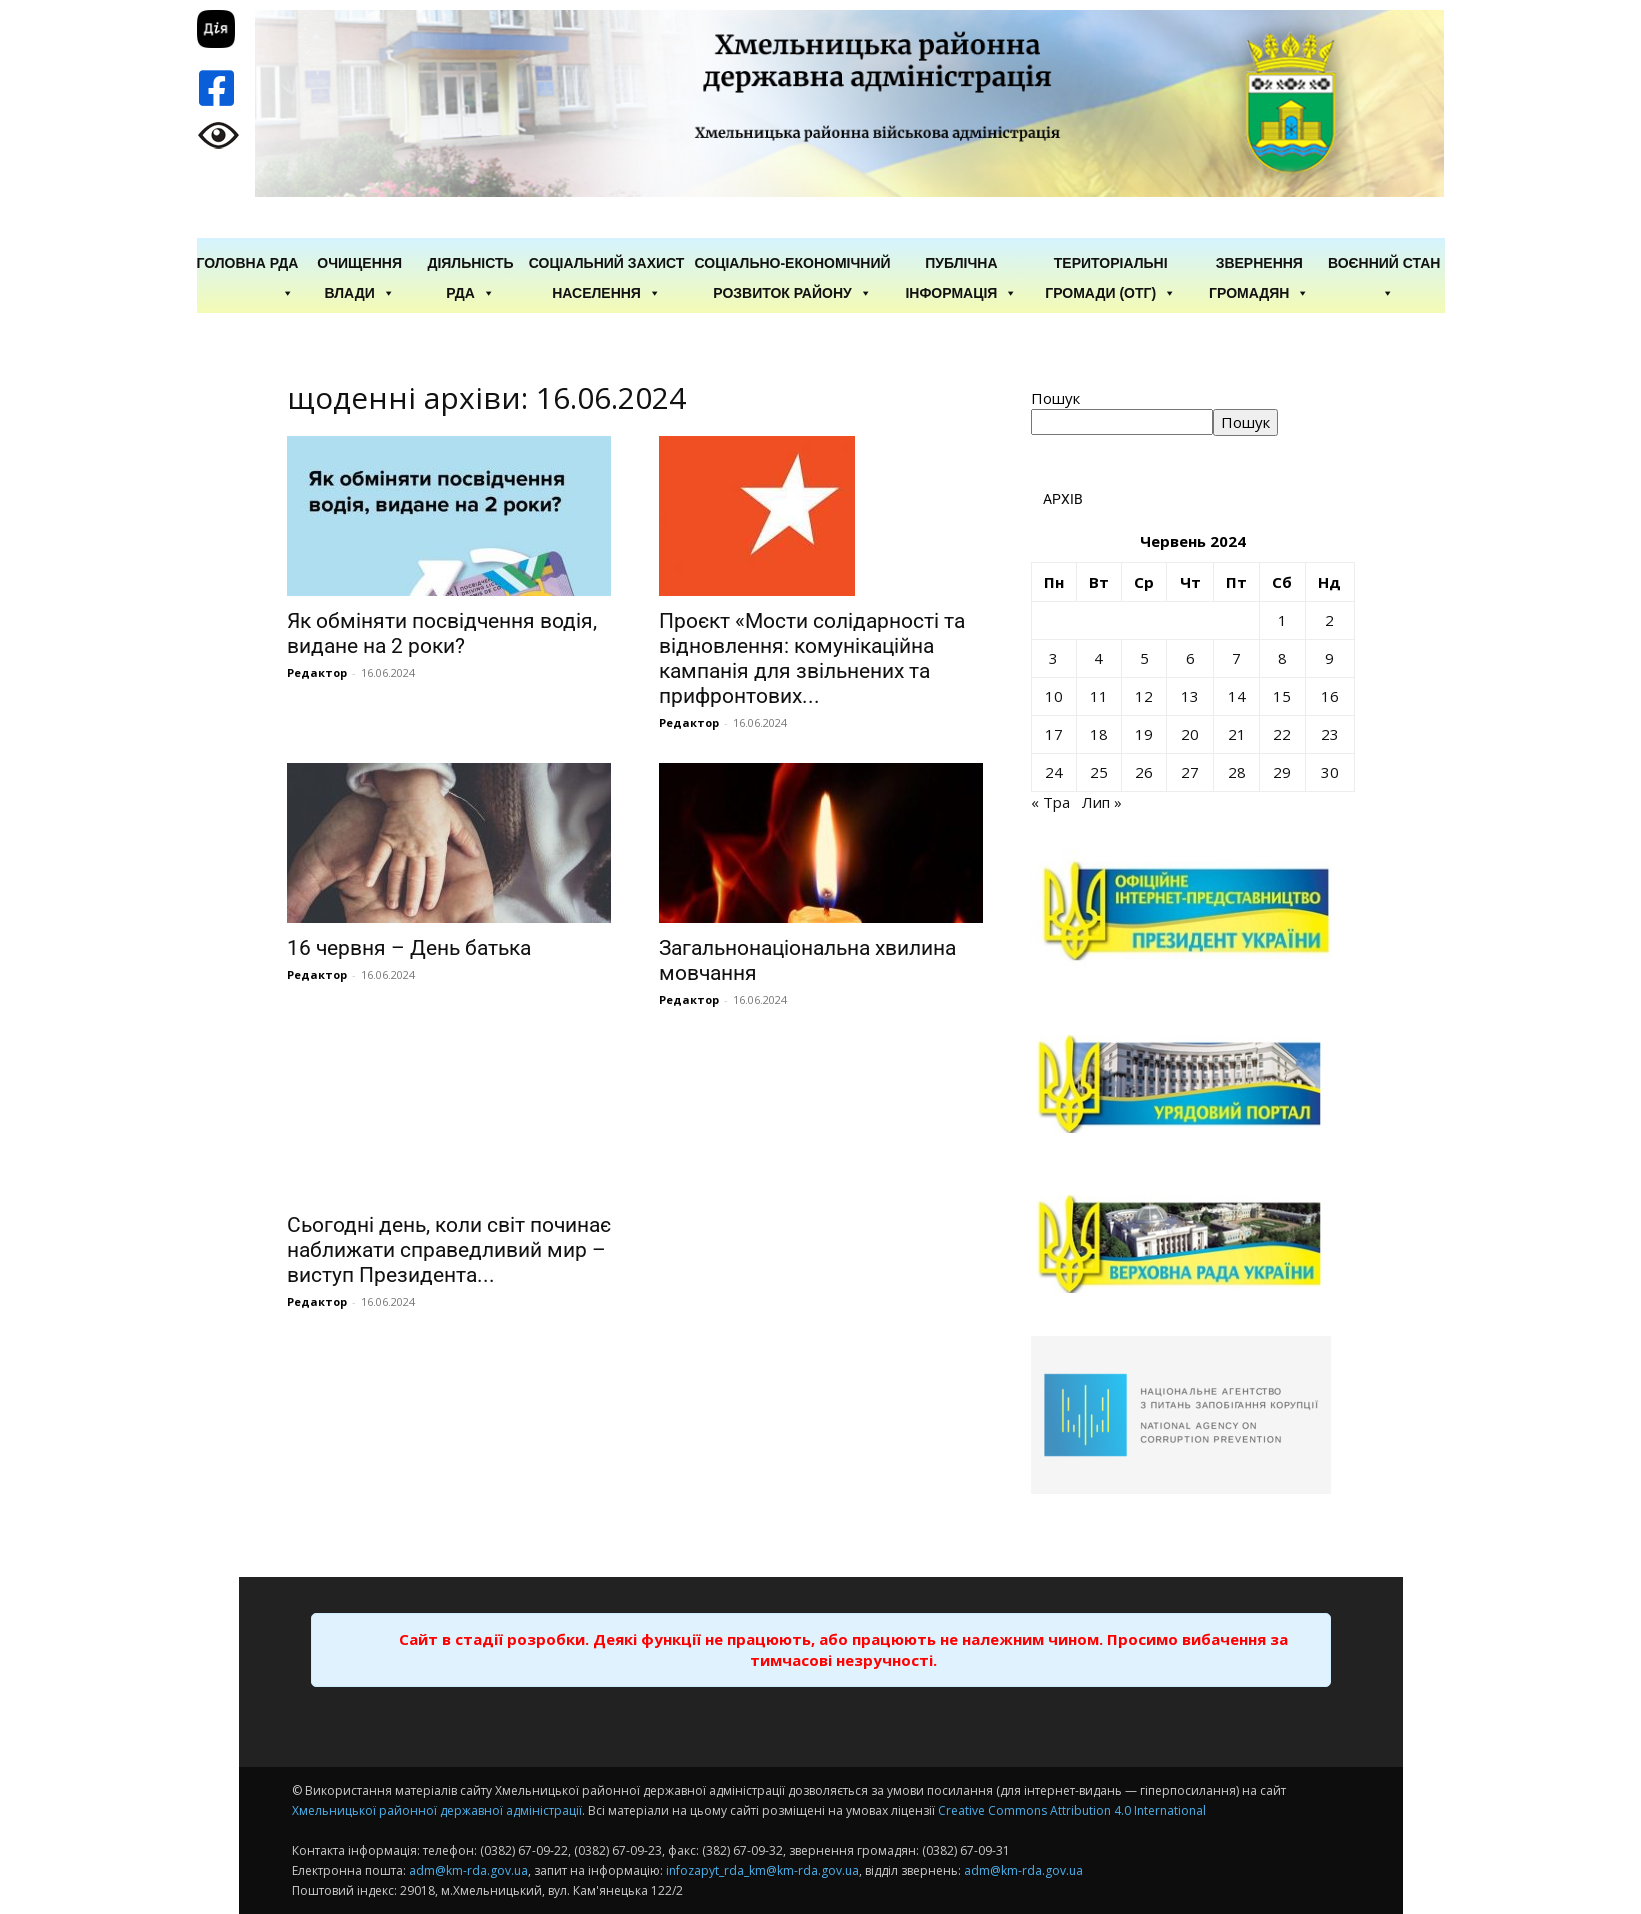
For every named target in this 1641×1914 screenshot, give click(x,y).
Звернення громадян (1259, 264)
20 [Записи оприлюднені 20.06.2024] (1190, 734)
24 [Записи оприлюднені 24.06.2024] (1054, 772)
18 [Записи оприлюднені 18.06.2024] (1099, 734)
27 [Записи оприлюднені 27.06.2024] (1190, 772)
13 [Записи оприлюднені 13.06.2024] (1190, 696)
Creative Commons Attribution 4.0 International (1072, 1810)
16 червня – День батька (409, 948)
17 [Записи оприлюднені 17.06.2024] (1054, 734)
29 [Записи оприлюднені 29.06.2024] (1282, 772)
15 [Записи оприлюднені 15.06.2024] (1282, 696)
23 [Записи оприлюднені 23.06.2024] (1330, 734)
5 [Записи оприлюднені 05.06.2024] (1144, 658)
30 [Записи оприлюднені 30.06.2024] (1330, 772)
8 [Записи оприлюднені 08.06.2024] (1282, 658)
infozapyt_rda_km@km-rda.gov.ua (762, 1870)
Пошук (1055, 398)
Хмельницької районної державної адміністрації (437, 1810)
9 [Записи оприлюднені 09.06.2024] (1329, 658)
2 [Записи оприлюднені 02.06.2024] (1329, 620)
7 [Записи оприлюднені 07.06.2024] (1236, 658)
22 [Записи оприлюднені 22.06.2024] (1282, 734)
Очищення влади (359, 264)
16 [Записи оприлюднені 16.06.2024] (1330, 696)
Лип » (1102, 802)
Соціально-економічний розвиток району (793, 264)
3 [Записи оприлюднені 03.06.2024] (1053, 658)
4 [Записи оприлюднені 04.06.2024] (1098, 658)
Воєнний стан (1384, 264)
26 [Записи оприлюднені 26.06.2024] (1144, 772)
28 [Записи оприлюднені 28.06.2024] (1237, 772)
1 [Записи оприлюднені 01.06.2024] (1282, 620)
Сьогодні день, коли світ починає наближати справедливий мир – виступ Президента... (449, 1250)
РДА (284, 264)
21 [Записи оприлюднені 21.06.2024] (1237, 734)
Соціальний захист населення (607, 264)
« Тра (1050, 802)
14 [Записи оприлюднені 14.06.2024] (1237, 696)
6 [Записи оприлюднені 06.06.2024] (1190, 658)
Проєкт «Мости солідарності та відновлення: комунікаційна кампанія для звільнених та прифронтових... (812, 658)
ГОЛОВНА (231, 263)
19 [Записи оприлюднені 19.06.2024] (1144, 734)
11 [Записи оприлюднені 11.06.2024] (1099, 696)
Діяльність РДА (470, 264)
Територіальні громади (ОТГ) (1110, 264)
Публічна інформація (961, 264)
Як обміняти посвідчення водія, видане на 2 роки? (442, 633)
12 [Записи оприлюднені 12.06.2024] (1144, 696)
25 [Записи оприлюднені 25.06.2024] (1099, 772)
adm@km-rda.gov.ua (468, 1870)
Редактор (317, 672)
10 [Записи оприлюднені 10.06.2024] (1054, 696)
